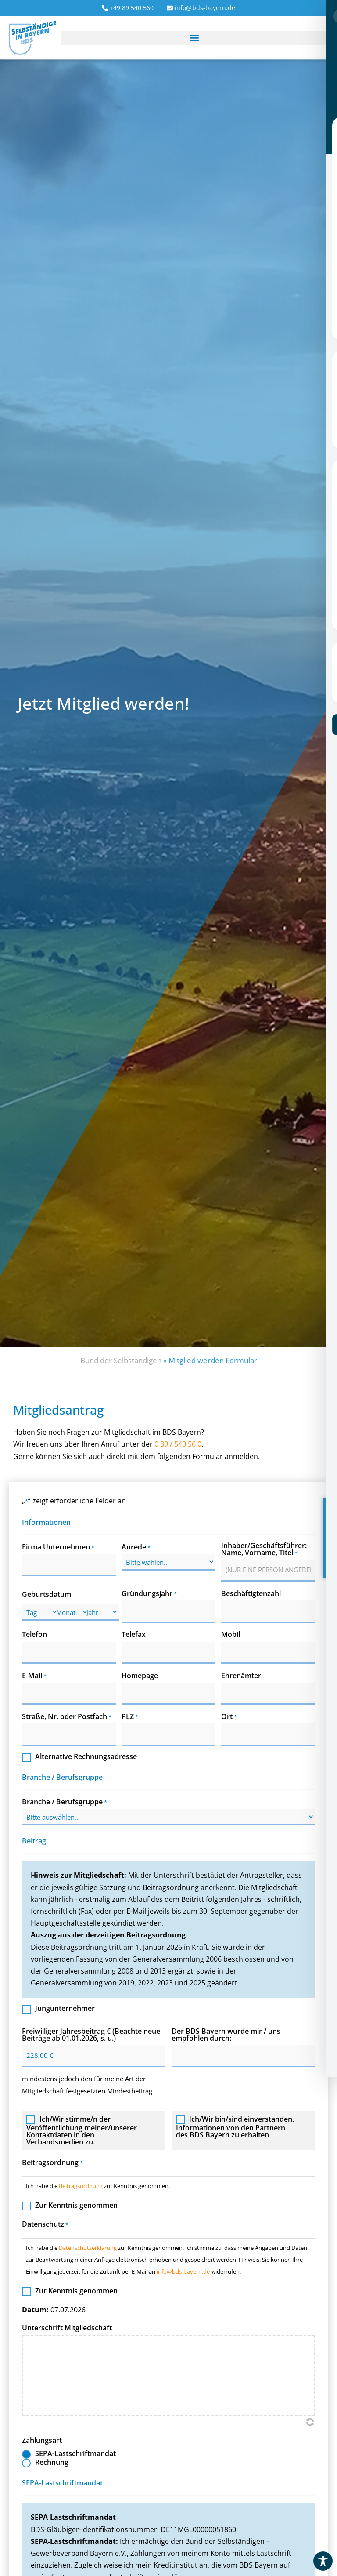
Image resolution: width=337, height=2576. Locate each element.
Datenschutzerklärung (88, 2246)
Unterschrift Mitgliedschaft (67, 2326)
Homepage (140, 1674)
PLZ (130, 1715)
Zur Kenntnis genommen (76, 2204)
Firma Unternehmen (58, 1546)
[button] (194, 38)
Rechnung (51, 2461)
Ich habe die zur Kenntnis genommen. (98, 2184)
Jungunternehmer (65, 2007)
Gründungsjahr (149, 1592)
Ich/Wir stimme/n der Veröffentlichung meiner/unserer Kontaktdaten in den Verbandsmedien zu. (81, 2129)
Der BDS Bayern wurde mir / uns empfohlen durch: (226, 2033)
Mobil (230, 1633)
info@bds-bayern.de (183, 2270)
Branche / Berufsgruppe (64, 1799)
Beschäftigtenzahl (251, 1592)
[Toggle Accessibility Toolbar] (322, 2561)
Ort (229, 1715)
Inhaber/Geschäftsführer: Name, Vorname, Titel (264, 1549)
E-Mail (34, 1674)
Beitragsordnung (81, 2184)
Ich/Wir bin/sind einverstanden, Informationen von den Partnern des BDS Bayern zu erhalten (235, 2125)
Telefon (34, 1633)
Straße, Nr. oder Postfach (66, 1715)
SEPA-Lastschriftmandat (75, 2452)
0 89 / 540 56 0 (177, 1444)
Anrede (136, 1546)
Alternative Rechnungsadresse (86, 1755)
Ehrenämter (241, 1674)
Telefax (134, 1633)
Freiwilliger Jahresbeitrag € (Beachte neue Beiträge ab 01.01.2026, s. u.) (91, 2033)
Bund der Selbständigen (120, 1360)
